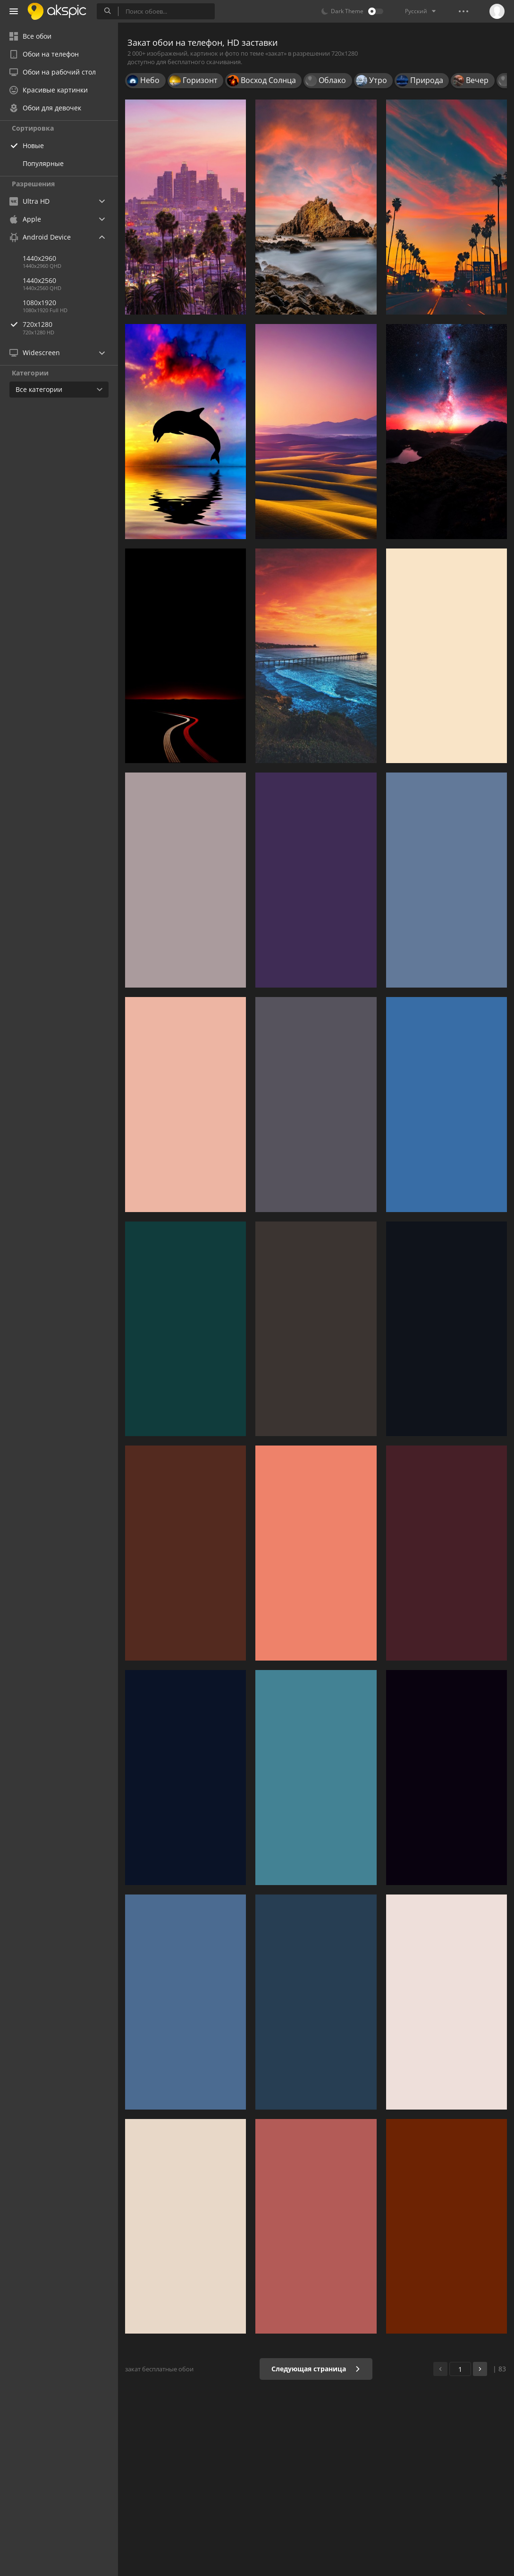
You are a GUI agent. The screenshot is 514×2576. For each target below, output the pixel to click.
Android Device (40, 237)
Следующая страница (316, 2368)
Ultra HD (29, 201)
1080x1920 (39, 302)
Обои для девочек (45, 107)
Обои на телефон (44, 54)
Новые (33, 145)
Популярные (43, 163)
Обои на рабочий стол (52, 71)
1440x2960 (39, 258)
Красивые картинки (48, 89)
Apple (25, 219)
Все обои (30, 36)
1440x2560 (39, 280)
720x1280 (70, 324)
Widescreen (34, 352)
